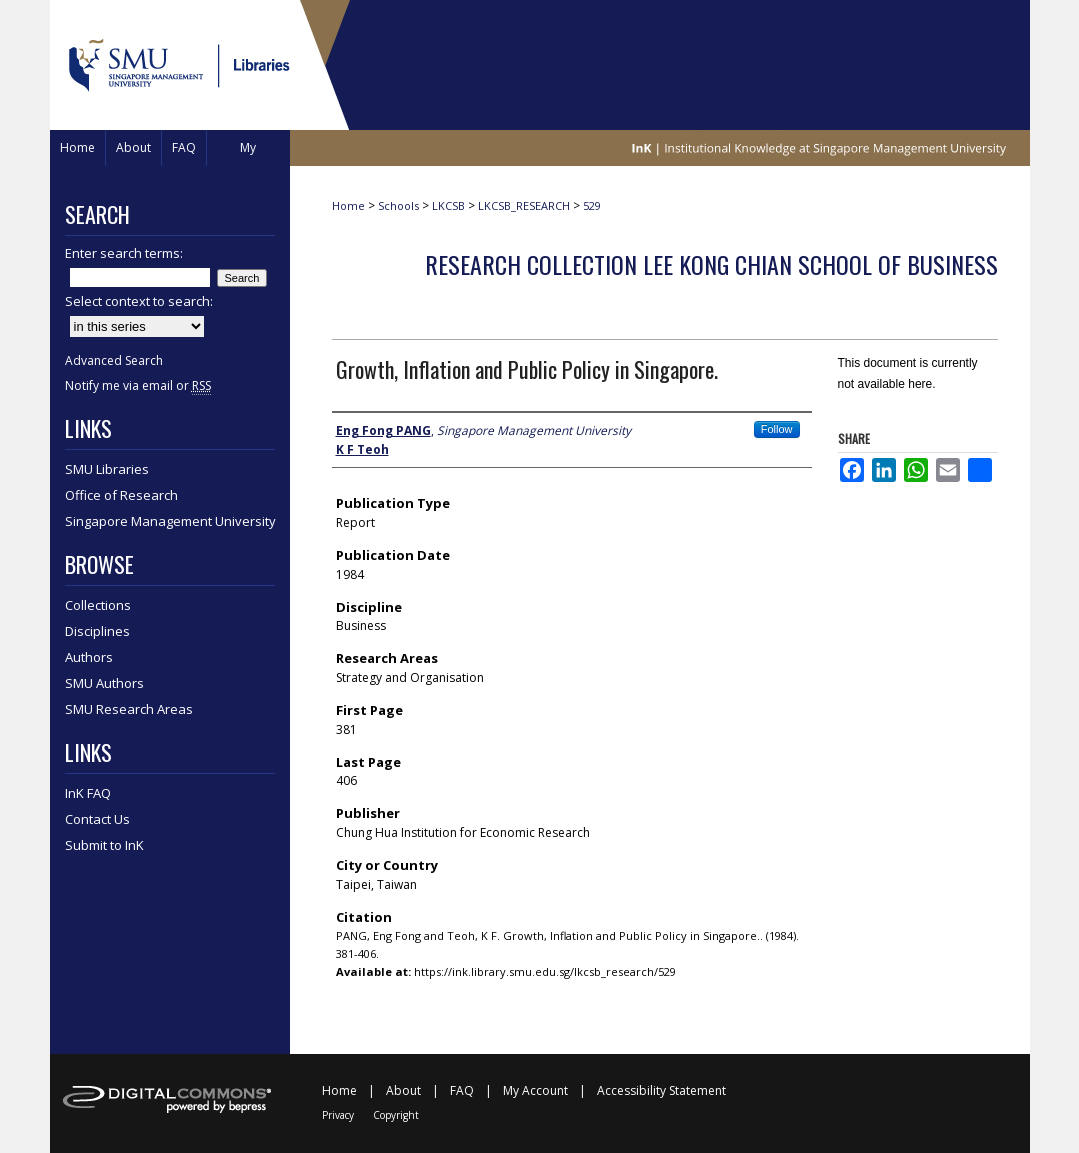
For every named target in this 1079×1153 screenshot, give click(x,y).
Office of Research (121, 495)
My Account (535, 1090)
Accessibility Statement (661, 1090)
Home (348, 205)
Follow (777, 429)
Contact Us (97, 819)
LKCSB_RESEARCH (524, 205)
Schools (398, 205)
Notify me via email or (138, 385)
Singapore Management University (170, 521)
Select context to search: (139, 301)
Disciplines (97, 631)
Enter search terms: (124, 253)
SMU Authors (104, 683)
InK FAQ (88, 793)
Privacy (338, 1115)
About (403, 1090)
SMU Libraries (107, 469)
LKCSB (448, 205)
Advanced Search (114, 360)
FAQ (462, 1090)
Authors (89, 657)
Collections (98, 605)
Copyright (396, 1115)
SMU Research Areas (129, 709)
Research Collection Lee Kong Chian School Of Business (711, 264)
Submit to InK (104, 845)
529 (592, 205)
